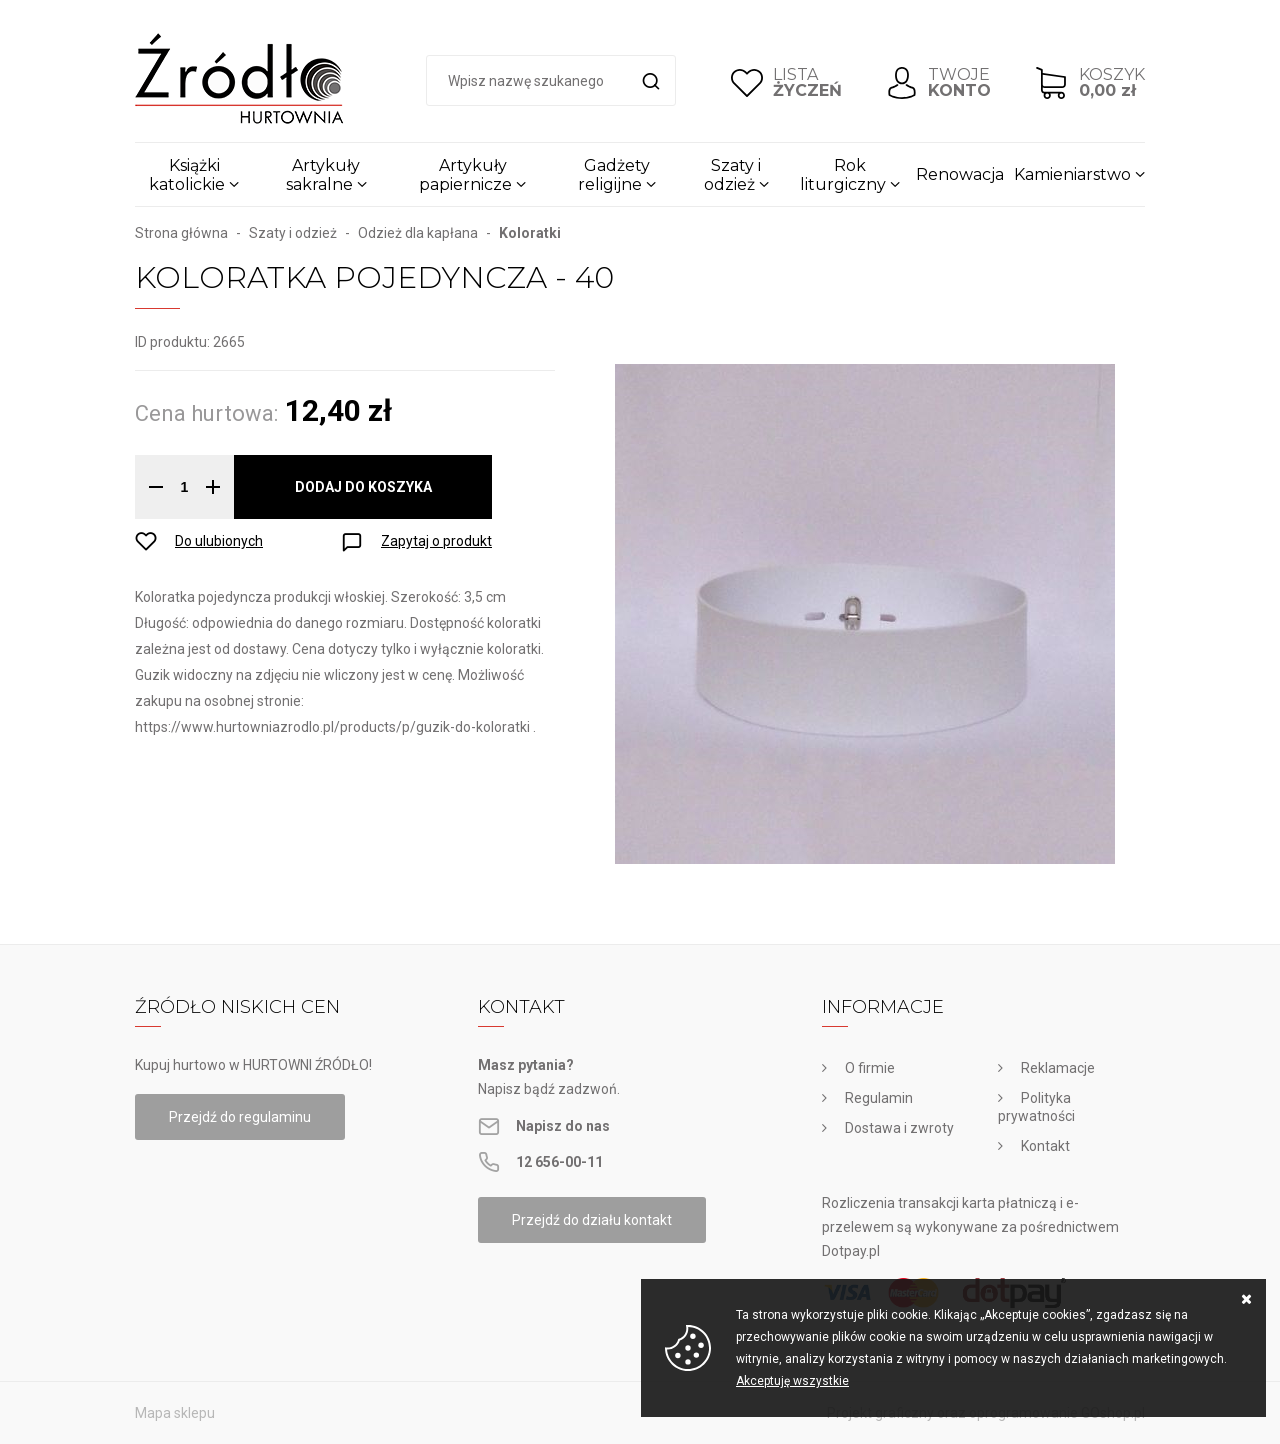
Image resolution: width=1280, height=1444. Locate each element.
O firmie (870, 1068)
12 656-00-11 (559, 1162)
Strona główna (181, 233)
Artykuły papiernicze (465, 175)
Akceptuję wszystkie (792, 1381)
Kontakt (1045, 1146)
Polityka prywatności (1036, 1107)
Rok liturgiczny (843, 175)
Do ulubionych (219, 541)
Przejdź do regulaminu (240, 1117)
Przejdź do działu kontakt (592, 1220)
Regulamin (879, 1098)
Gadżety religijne (614, 175)
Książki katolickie (187, 175)
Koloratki (530, 233)
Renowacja (960, 174)
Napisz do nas (563, 1126)
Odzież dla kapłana (418, 233)
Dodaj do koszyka (363, 487)
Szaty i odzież (733, 175)
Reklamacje (1058, 1068)
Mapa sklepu (175, 1413)
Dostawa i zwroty (899, 1128)
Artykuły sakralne (323, 175)
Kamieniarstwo (1072, 174)
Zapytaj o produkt (436, 541)
